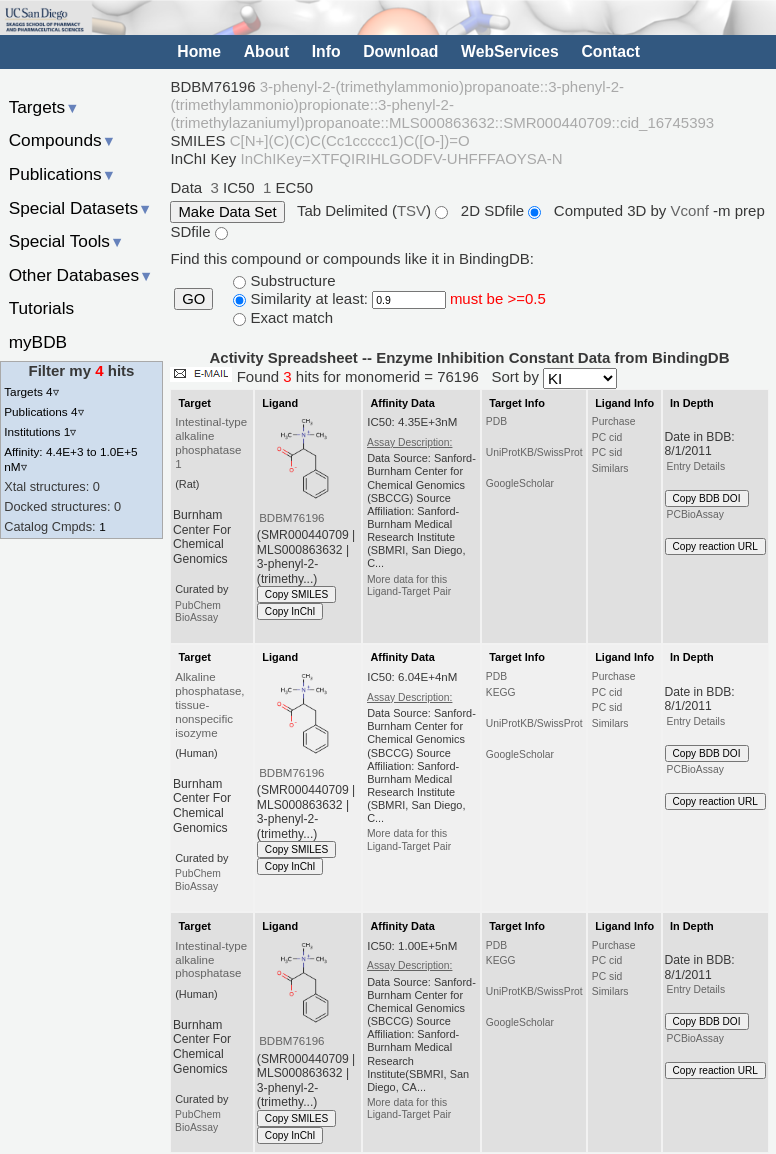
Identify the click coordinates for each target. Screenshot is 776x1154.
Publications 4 (43, 411)
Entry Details (696, 466)
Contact (610, 50)
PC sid (607, 452)
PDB (496, 421)
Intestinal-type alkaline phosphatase (211, 960)
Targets (44, 107)
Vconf (692, 210)
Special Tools (67, 241)
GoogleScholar (520, 483)
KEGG (501, 692)
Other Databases (81, 275)
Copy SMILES (297, 594)
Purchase (614, 421)
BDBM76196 (291, 518)
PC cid (607, 437)
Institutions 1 (40, 431)
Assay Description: (409, 442)
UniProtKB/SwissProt (534, 452)
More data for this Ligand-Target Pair (409, 585)
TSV (411, 210)
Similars (610, 468)
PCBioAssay (695, 514)
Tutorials (42, 308)
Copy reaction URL (715, 546)
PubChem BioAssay (198, 611)
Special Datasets (81, 208)
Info (326, 50)
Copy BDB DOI (707, 498)
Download (400, 50)
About (266, 50)
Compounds (62, 140)
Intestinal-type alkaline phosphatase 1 (211, 443)
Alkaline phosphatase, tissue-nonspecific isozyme (209, 704)
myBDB (38, 342)
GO (193, 299)
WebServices (510, 50)
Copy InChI (290, 611)
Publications (62, 174)
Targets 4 (31, 391)
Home (199, 50)
